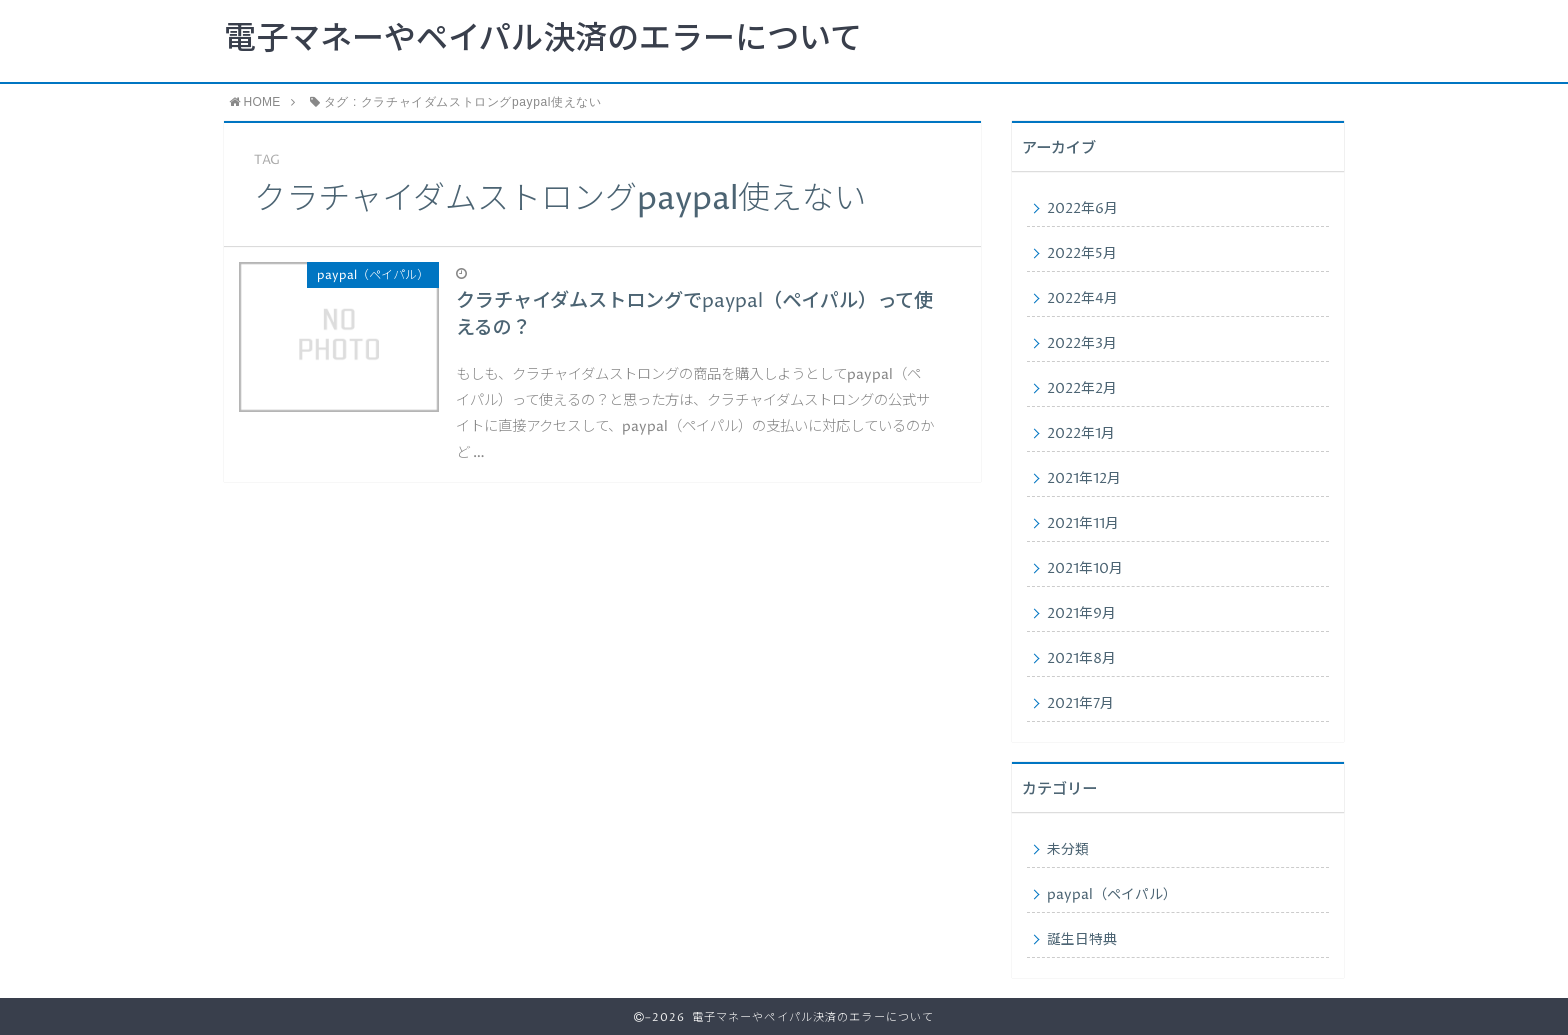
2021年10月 (1085, 569)
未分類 (1068, 850)
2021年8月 (1081, 659)
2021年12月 (1084, 479)
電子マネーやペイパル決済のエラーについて (543, 40)
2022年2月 (1082, 389)
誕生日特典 (1082, 940)
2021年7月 (1080, 704)
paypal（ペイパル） (1112, 895)
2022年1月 (1081, 434)
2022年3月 (1082, 344)
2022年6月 (1082, 209)
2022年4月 (1082, 299)
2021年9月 (1081, 614)
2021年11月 (1083, 524)
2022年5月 (1082, 254)
